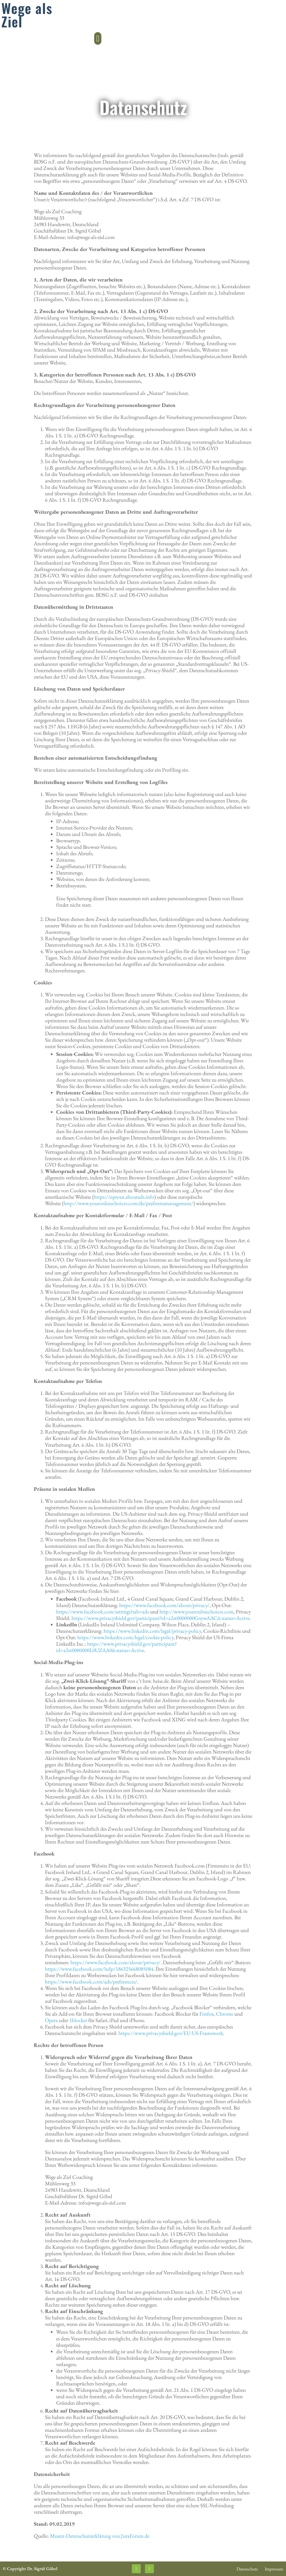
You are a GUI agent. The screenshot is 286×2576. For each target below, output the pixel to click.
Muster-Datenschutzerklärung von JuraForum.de (99, 2535)
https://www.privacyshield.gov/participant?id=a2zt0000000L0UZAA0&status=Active (116, 1647)
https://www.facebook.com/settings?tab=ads (102, 1611)
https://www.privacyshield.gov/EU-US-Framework (170, 2033)
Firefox (206, 2013)
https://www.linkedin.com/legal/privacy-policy (152, 1630)
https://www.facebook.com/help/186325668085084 (99, 1968)
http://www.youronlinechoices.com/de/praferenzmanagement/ (128, 1203)
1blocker (78, 2020)
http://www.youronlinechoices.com (196, 1611)
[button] (281, 18)
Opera (51, 2020)
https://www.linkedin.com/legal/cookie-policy (125, 1637)
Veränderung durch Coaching (39, 21)
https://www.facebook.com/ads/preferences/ (91, 1981)
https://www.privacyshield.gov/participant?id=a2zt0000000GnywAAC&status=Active (160, 1618)
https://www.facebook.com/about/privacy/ (164, 1605)
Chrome (224, 2013)
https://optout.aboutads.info (124, 1196)
